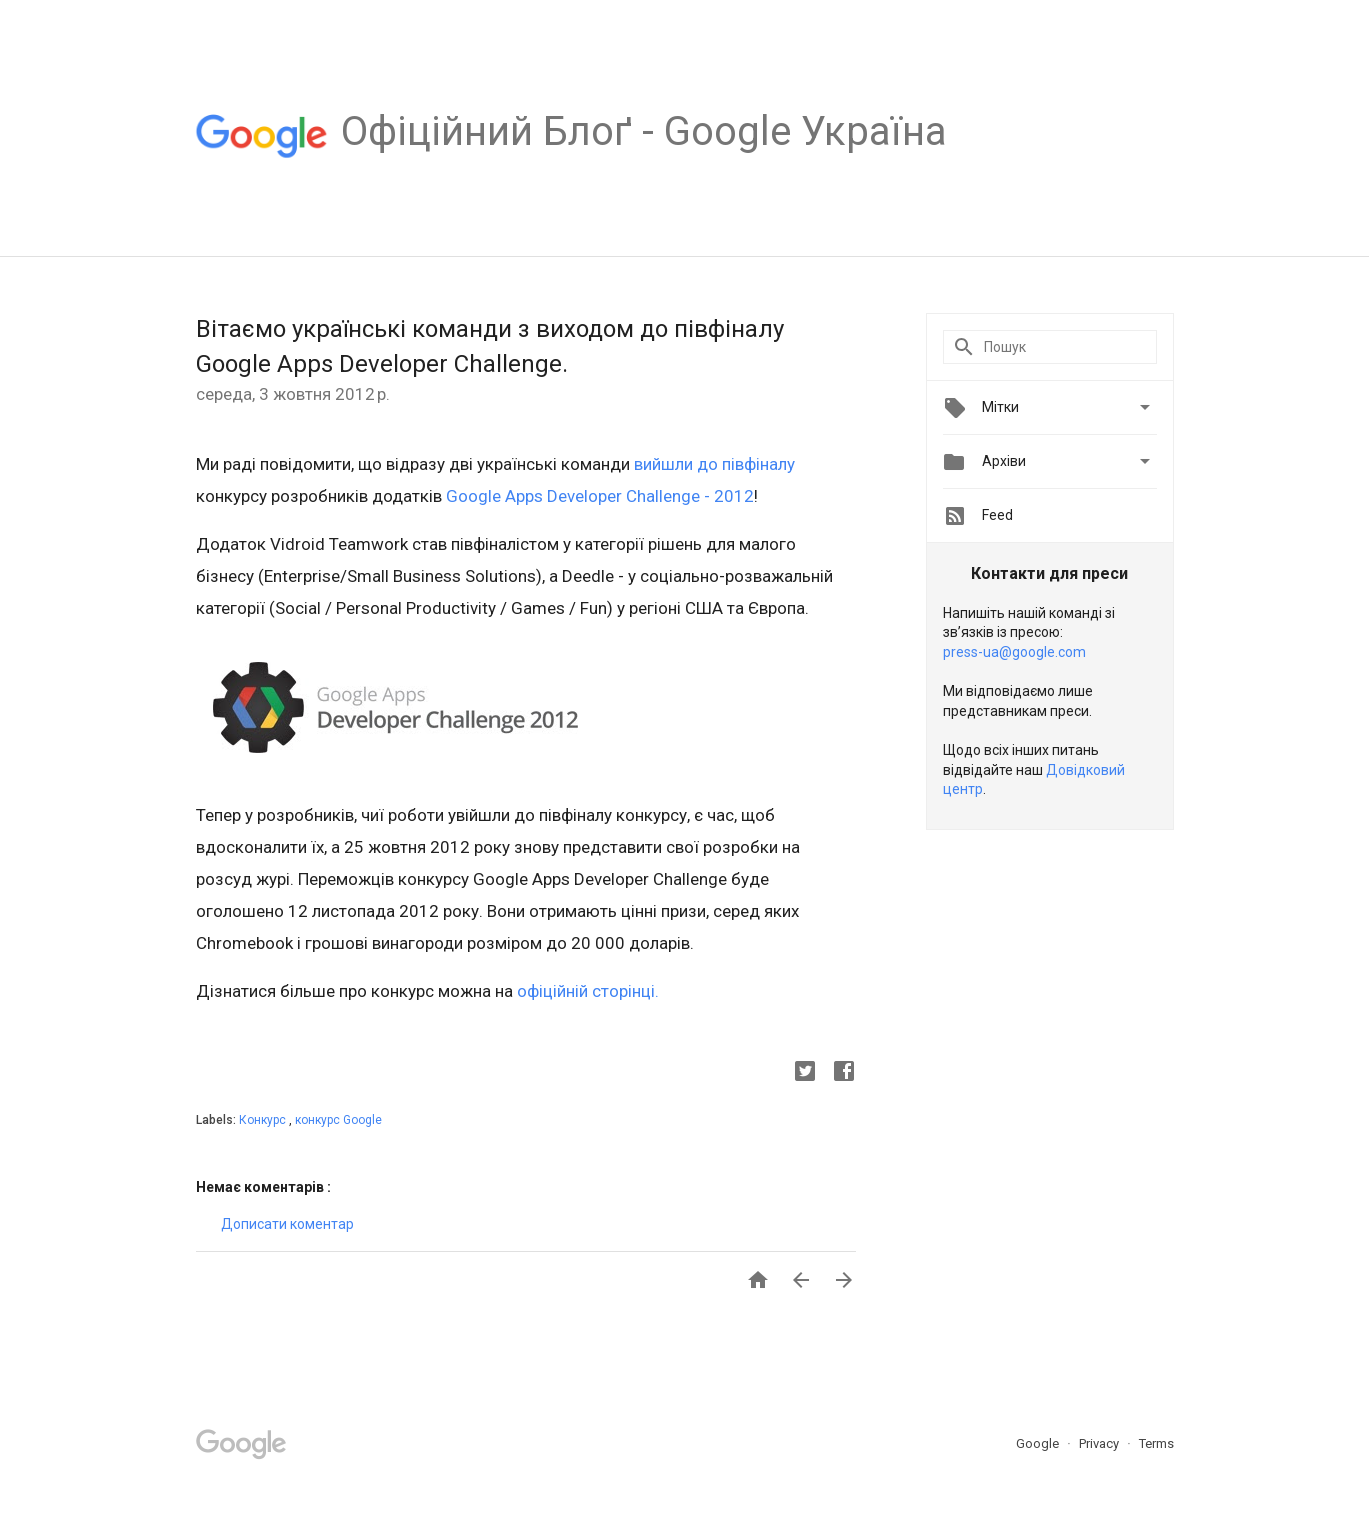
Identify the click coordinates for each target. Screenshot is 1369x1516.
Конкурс (264, 1120)
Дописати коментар (287, 1224)
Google (1039, 1443)
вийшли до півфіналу (714, 464)
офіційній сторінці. (588, 991)
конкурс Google (338, 1120)
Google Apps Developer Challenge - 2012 (600, 496)
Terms (1156, 1443)
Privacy (1100, 1443)
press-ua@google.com (1014, 652)
